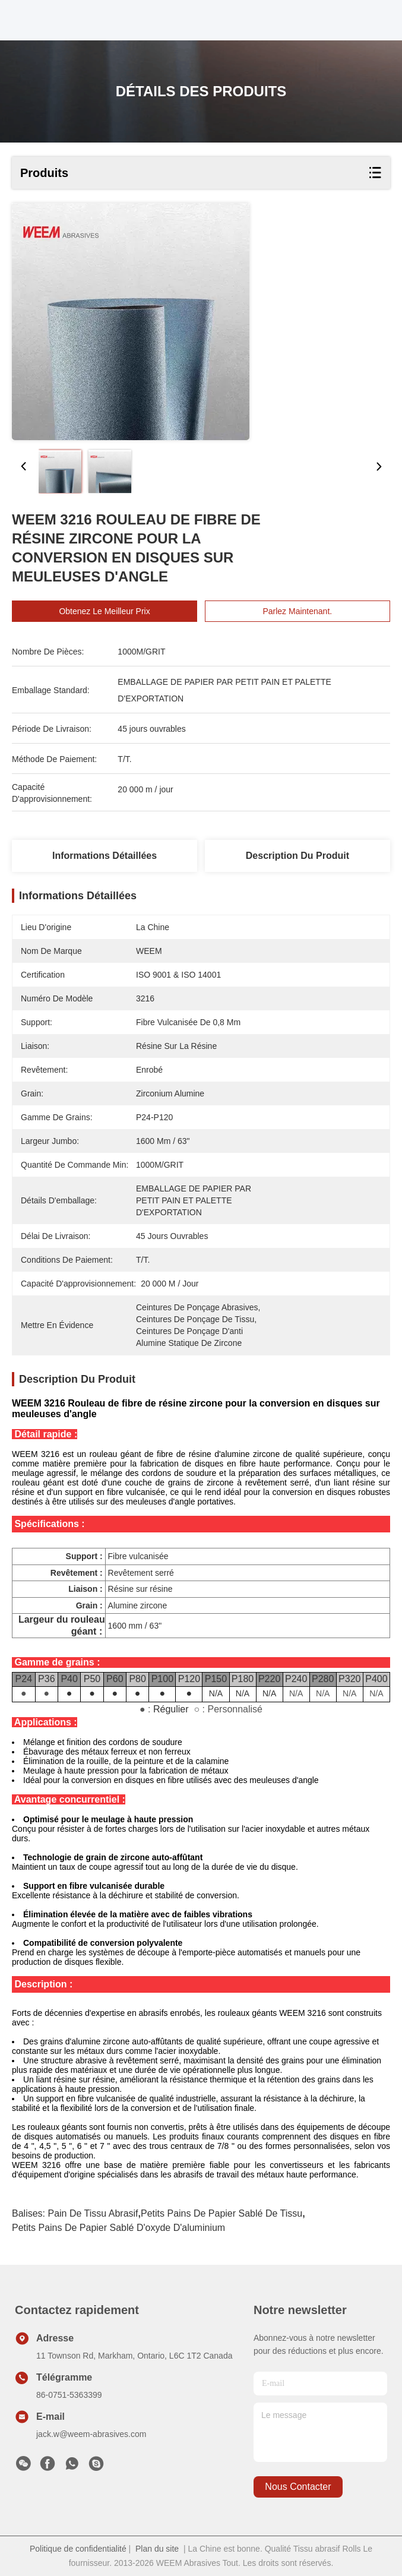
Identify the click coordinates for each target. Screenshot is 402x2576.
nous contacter (298, 2487)
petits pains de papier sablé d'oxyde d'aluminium (118, 2228)
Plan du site (157, 2548)
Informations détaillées (104, 856)
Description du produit (297, 856)
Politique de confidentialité (78, 2548)
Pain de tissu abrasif (93, 2213)
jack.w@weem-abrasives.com (91, 2434)
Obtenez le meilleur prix (104, 611)
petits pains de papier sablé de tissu (221, 2213)
